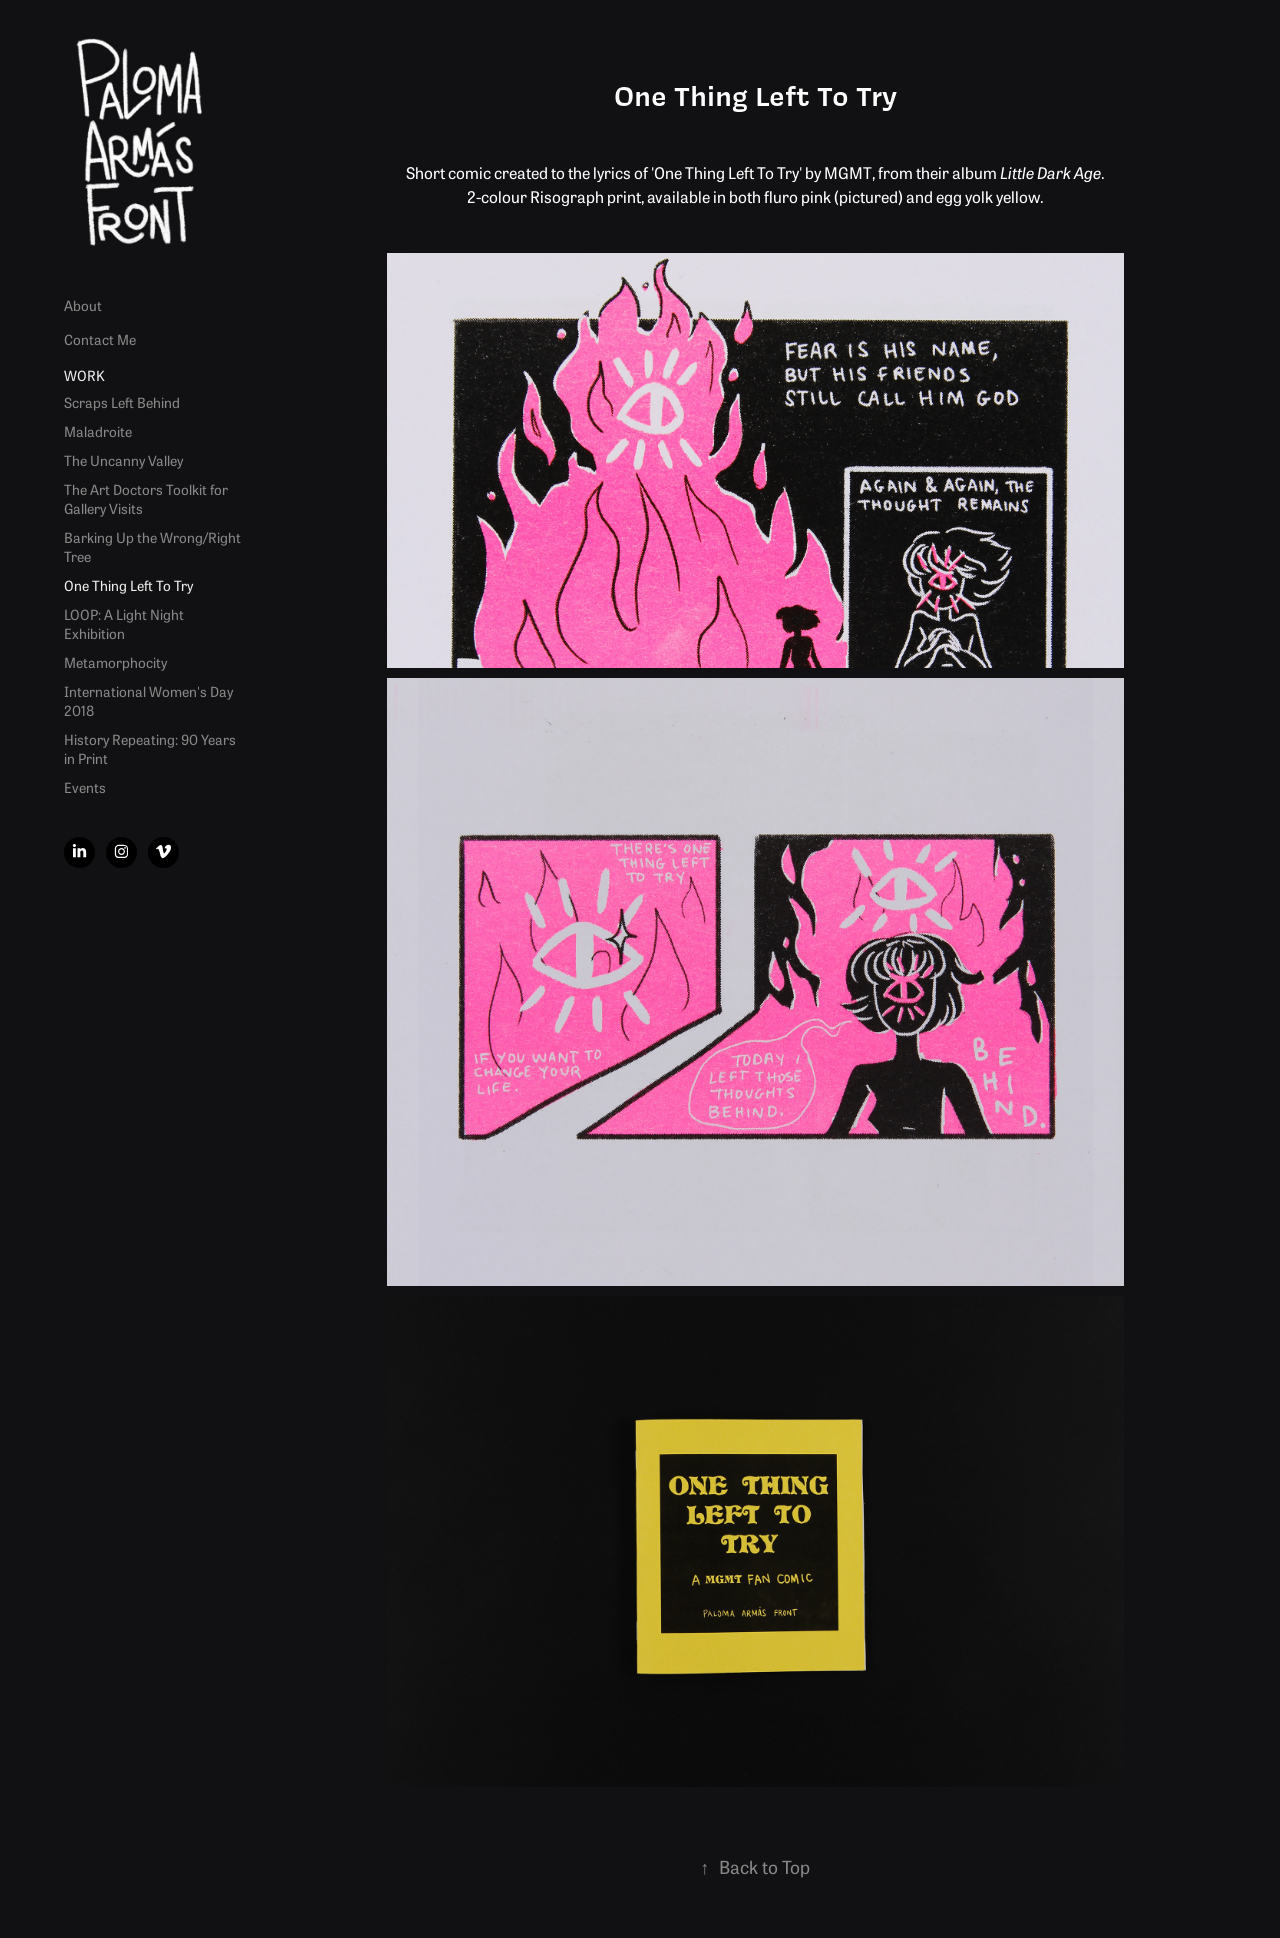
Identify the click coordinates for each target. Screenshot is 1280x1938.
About (83, 305)
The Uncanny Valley (123, 460)
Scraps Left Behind (122, 402)
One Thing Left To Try (128, 585)
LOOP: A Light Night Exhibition (124, 623)
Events (85, 787)
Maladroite (98, 431)
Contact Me (100, 339)
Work (84, 375)
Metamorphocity (115, 662)
